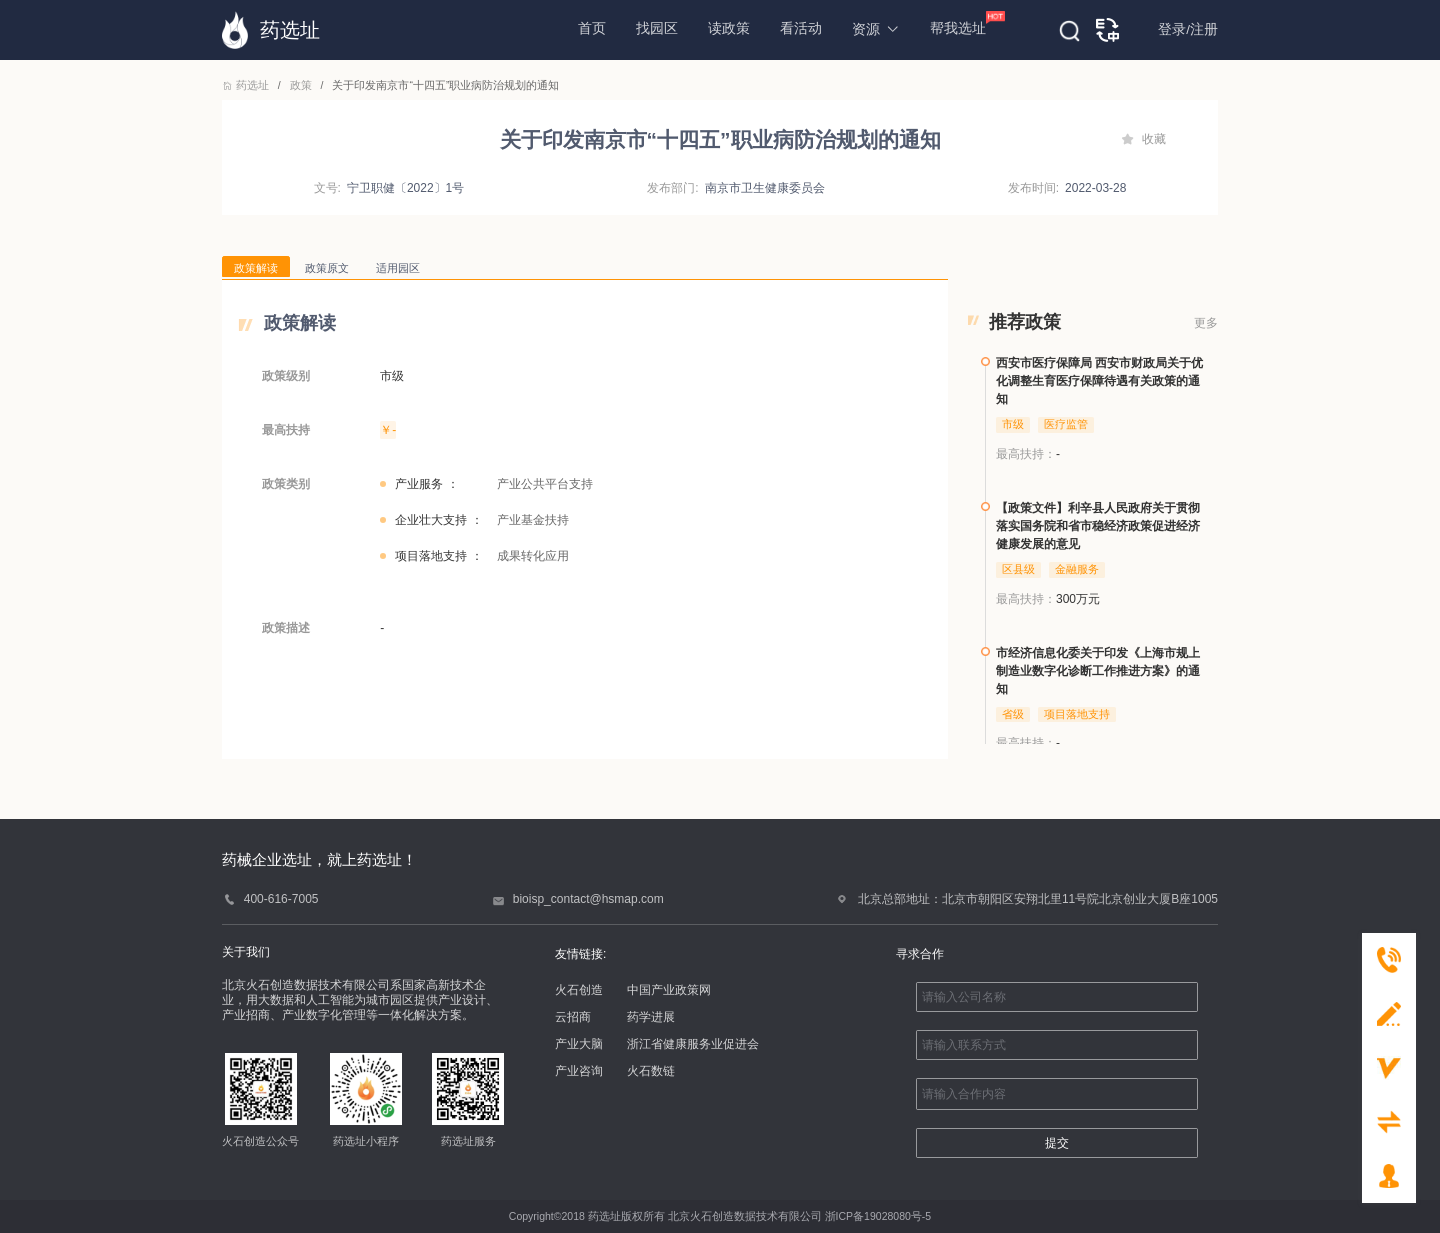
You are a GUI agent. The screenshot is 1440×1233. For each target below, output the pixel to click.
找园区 (657, 28)
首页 (592, 28)
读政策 (729, 28)
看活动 (801, 28)
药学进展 (651, 1017)
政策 (301, 85)
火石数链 (651, 1071)
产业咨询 (579, 1071)
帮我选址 (958, 24)
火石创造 (579, 990)
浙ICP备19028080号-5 (878, 1216)
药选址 (247, 85)
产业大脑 (579, 1044)
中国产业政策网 (669, 990)
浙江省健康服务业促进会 (693, 1044)
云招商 (573, 1017)
